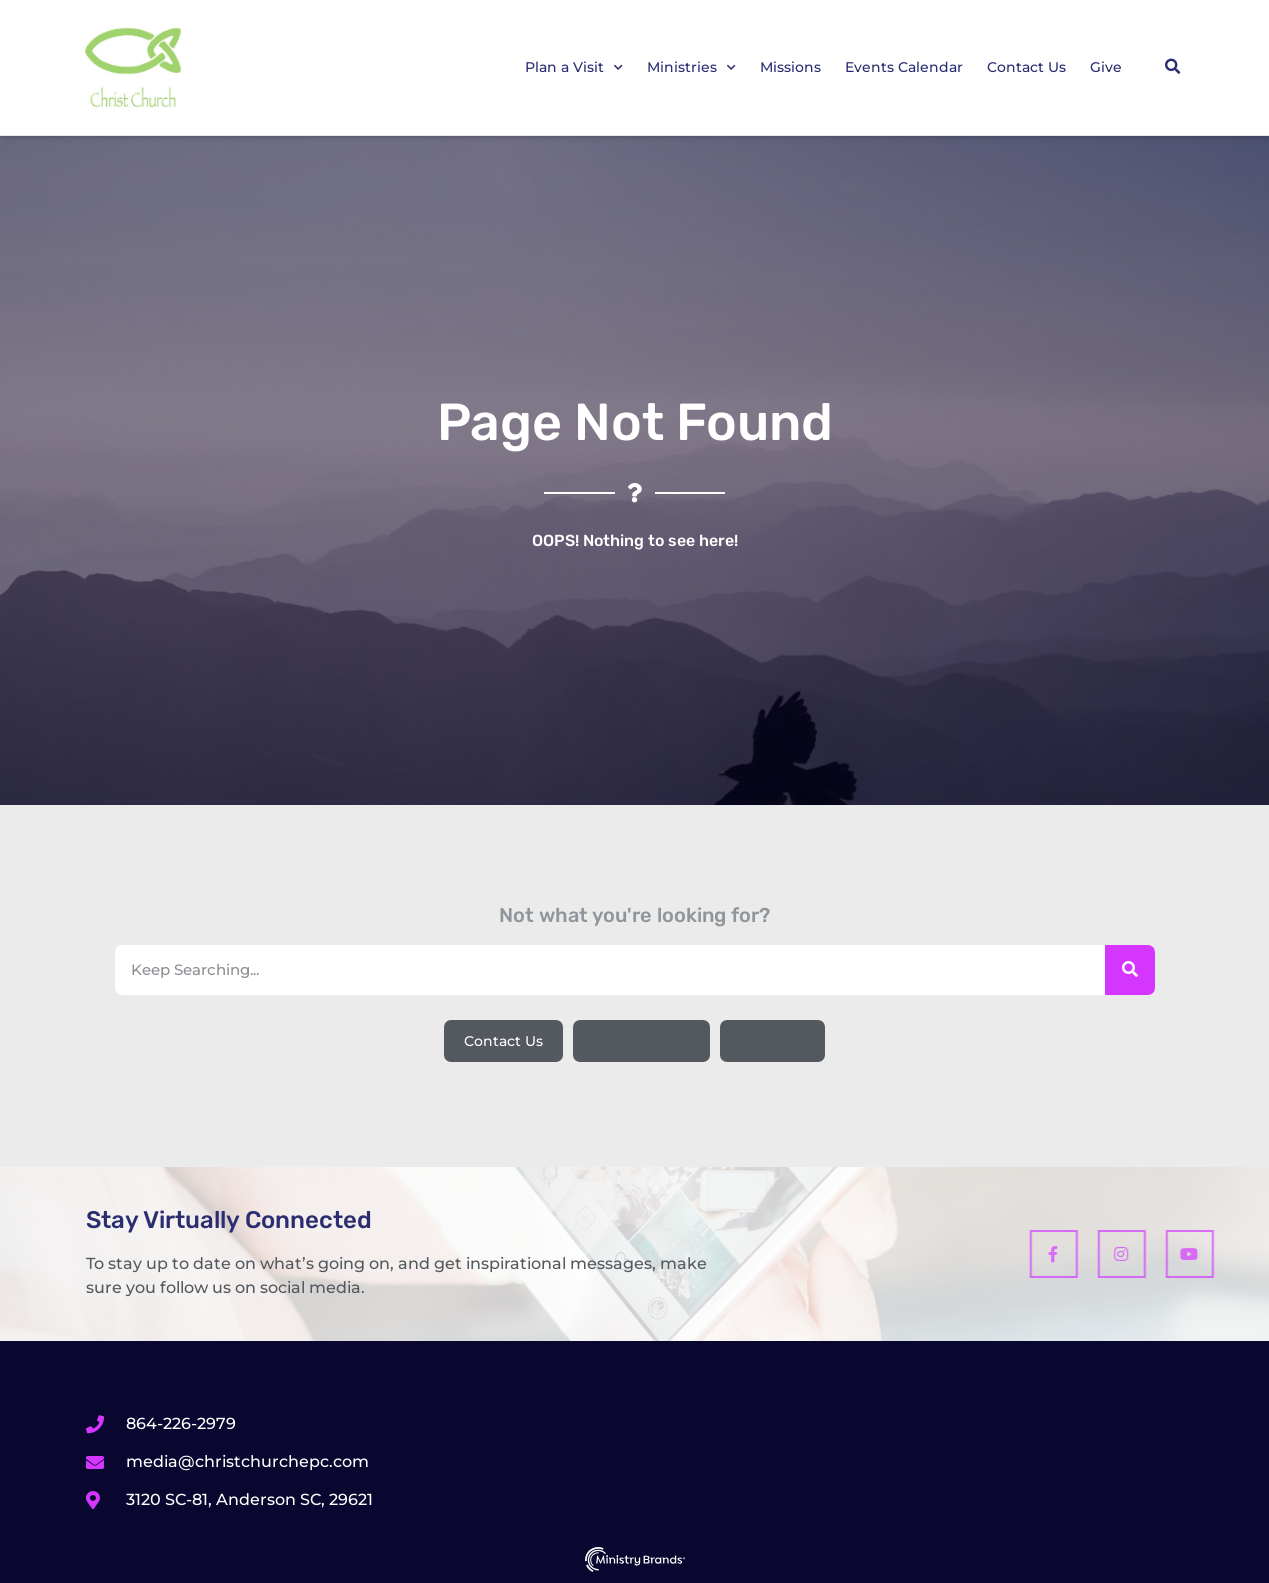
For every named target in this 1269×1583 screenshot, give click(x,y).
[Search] (1130, 970)
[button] (1173, 67)
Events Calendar (904, 67)
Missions (790, 67)
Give (1106, 67)
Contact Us (1026, 67)
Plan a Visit (574, 68)
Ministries (691, 68)
